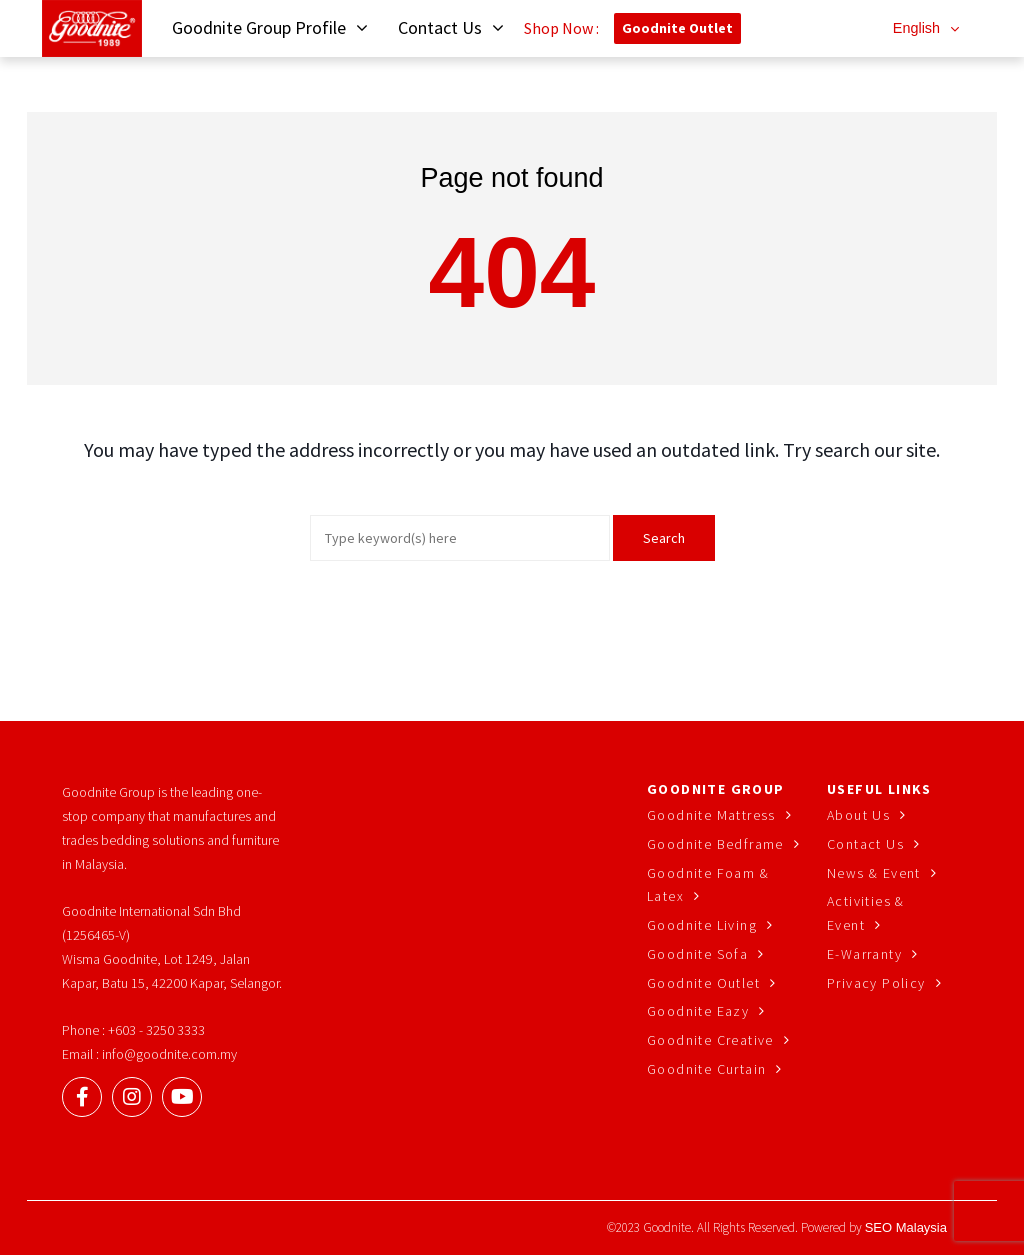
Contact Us (865, 844)
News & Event (874, 873)
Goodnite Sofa (697, 954)
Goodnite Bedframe (715, 844)
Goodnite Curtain (706, 1069)
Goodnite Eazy (698, 1011)
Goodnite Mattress (711, 815)
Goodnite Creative (710, 1040)
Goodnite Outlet (677, 28)
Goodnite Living (702, 925)
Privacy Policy (876, 983)
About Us (858, 815)
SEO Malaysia (906, 1227)
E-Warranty (864, 954)
